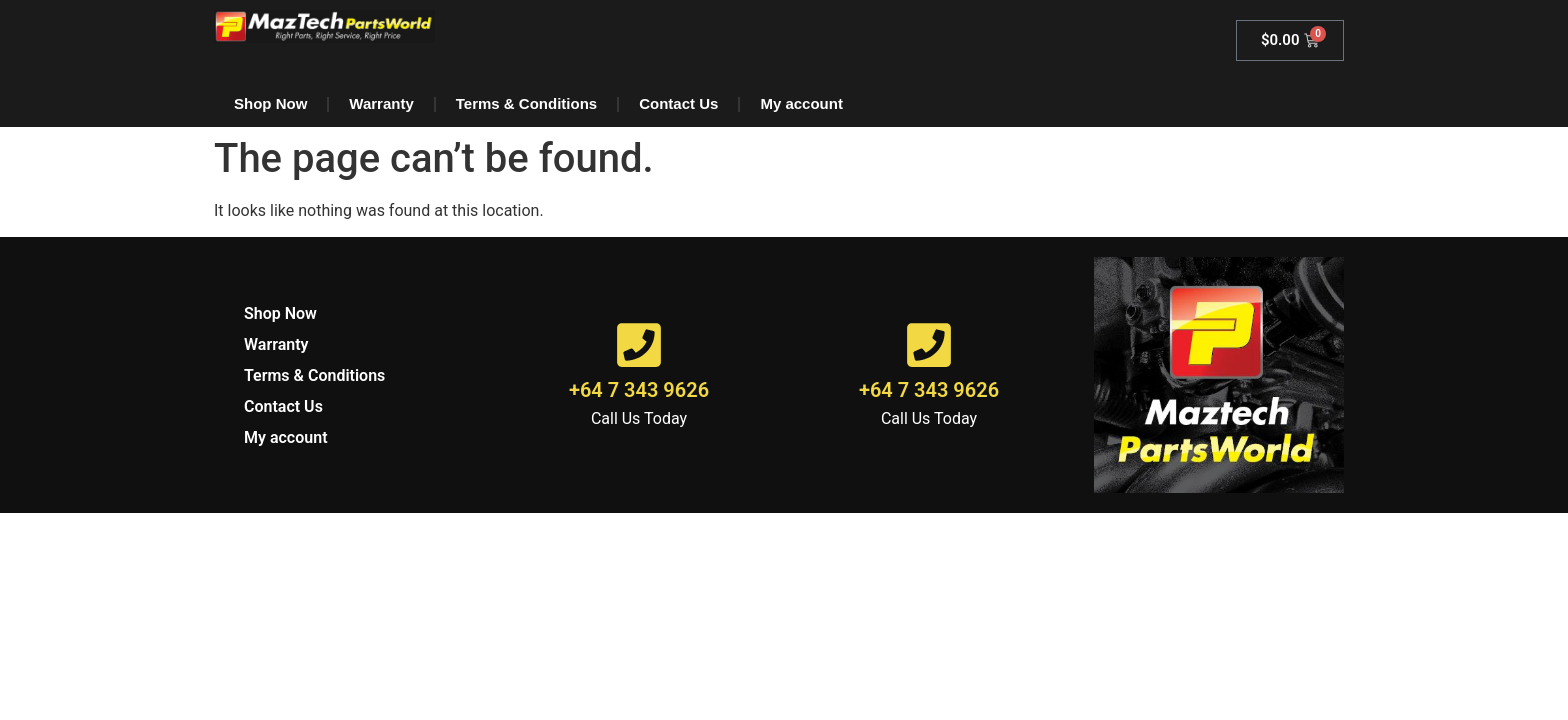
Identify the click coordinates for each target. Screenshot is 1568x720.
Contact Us (678, 103)
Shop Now (270, 103)
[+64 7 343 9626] (639, 345)
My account (801, 103)
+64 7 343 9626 (639, 390)
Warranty (381, 103)
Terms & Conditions (526, 103)
